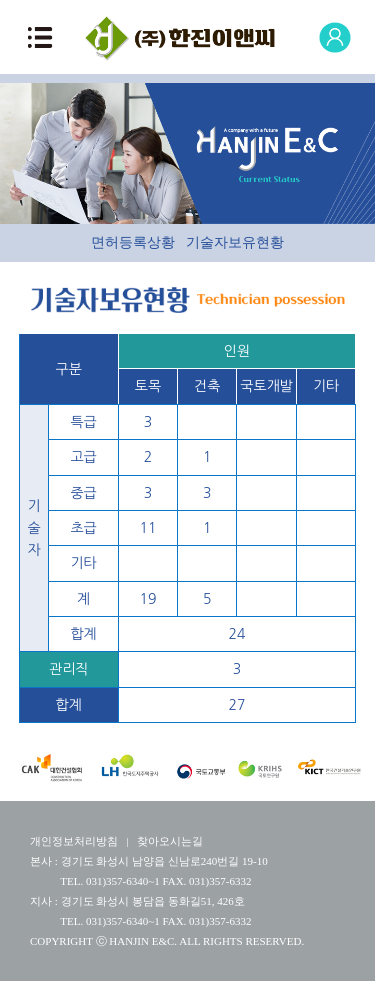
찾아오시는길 (170, 841)
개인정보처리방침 (74, 841)
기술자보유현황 (235, 242)
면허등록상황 (133, 242)
